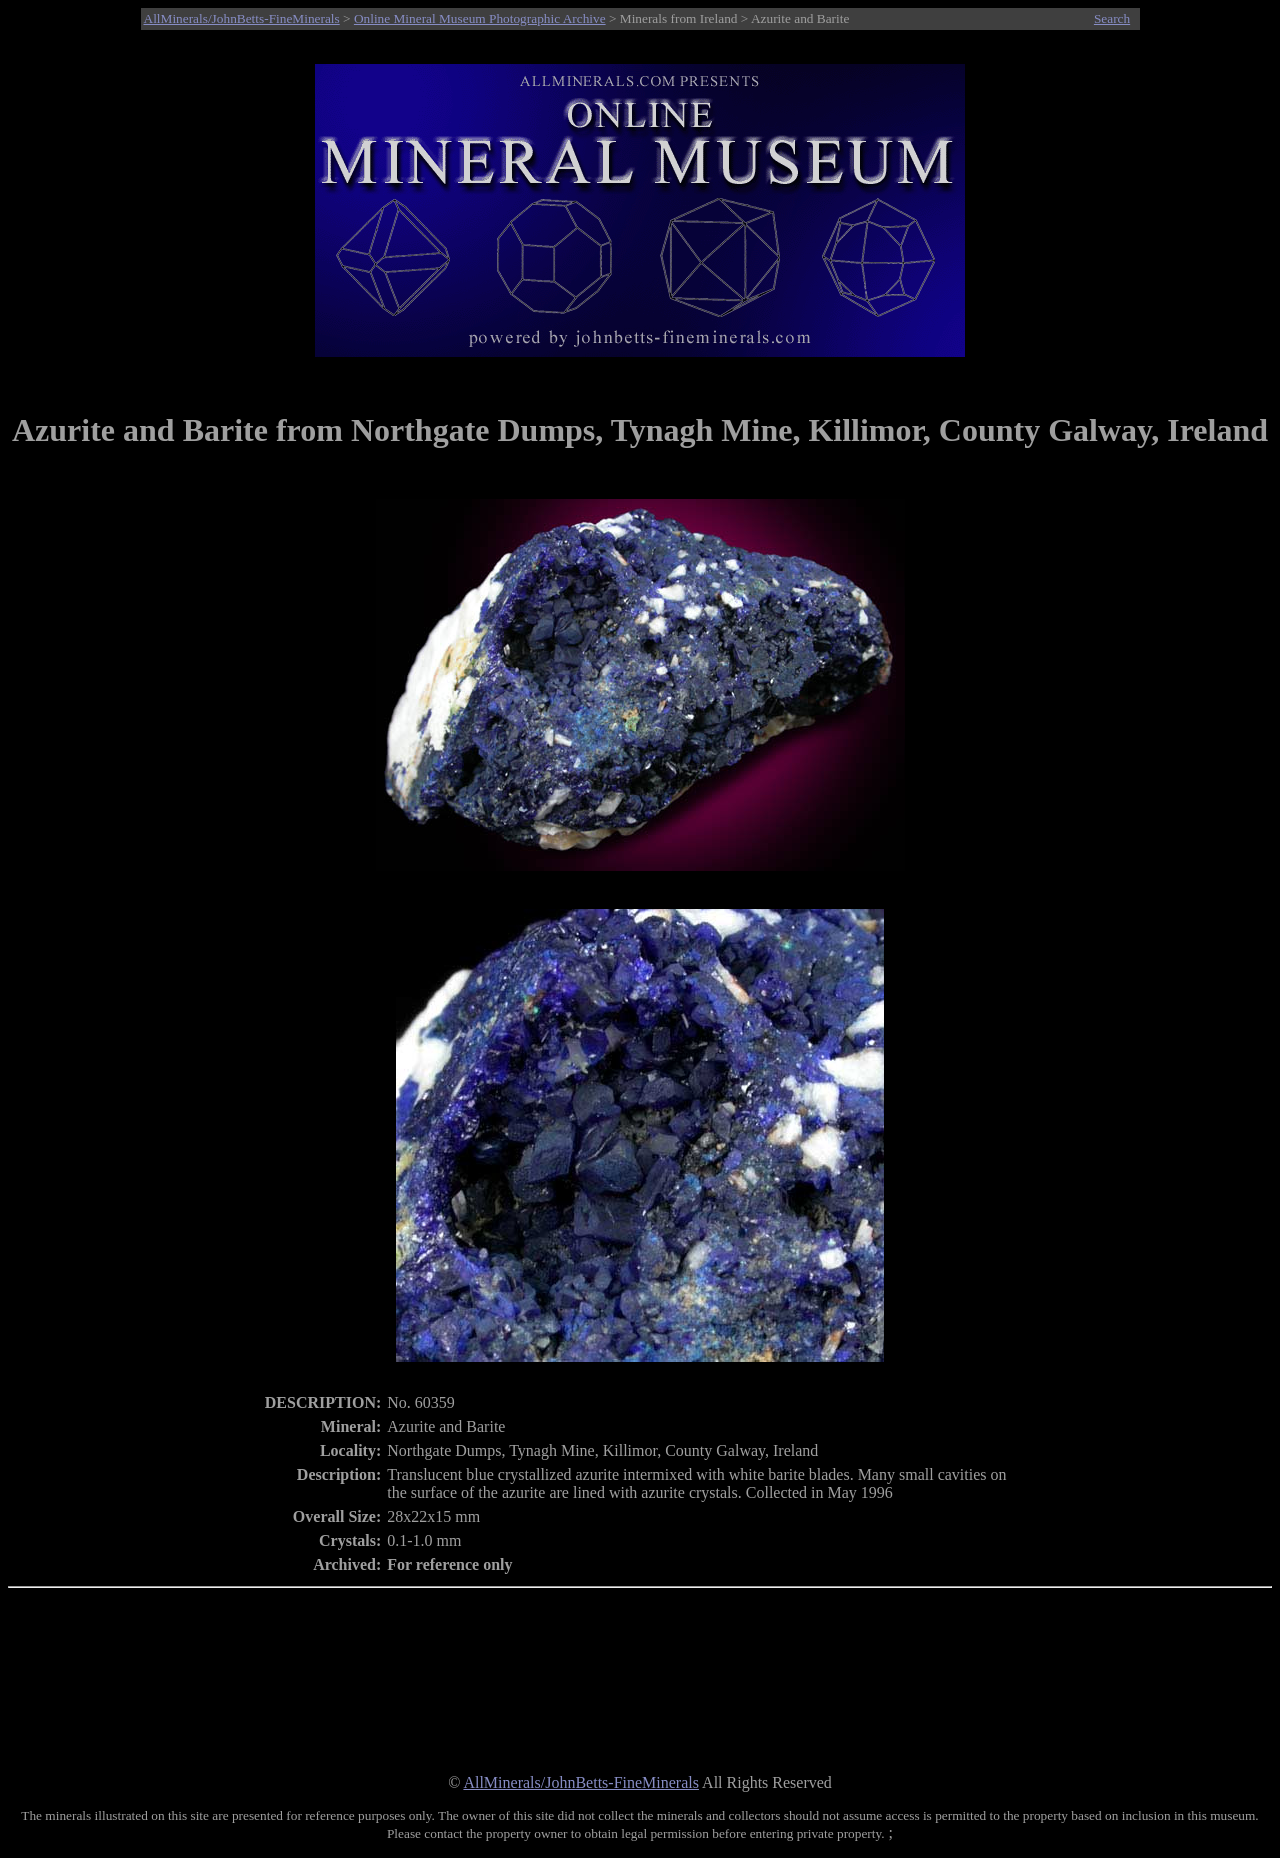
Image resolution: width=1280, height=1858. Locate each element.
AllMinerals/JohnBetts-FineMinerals (242, 18)
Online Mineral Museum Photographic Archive (480, 18)
